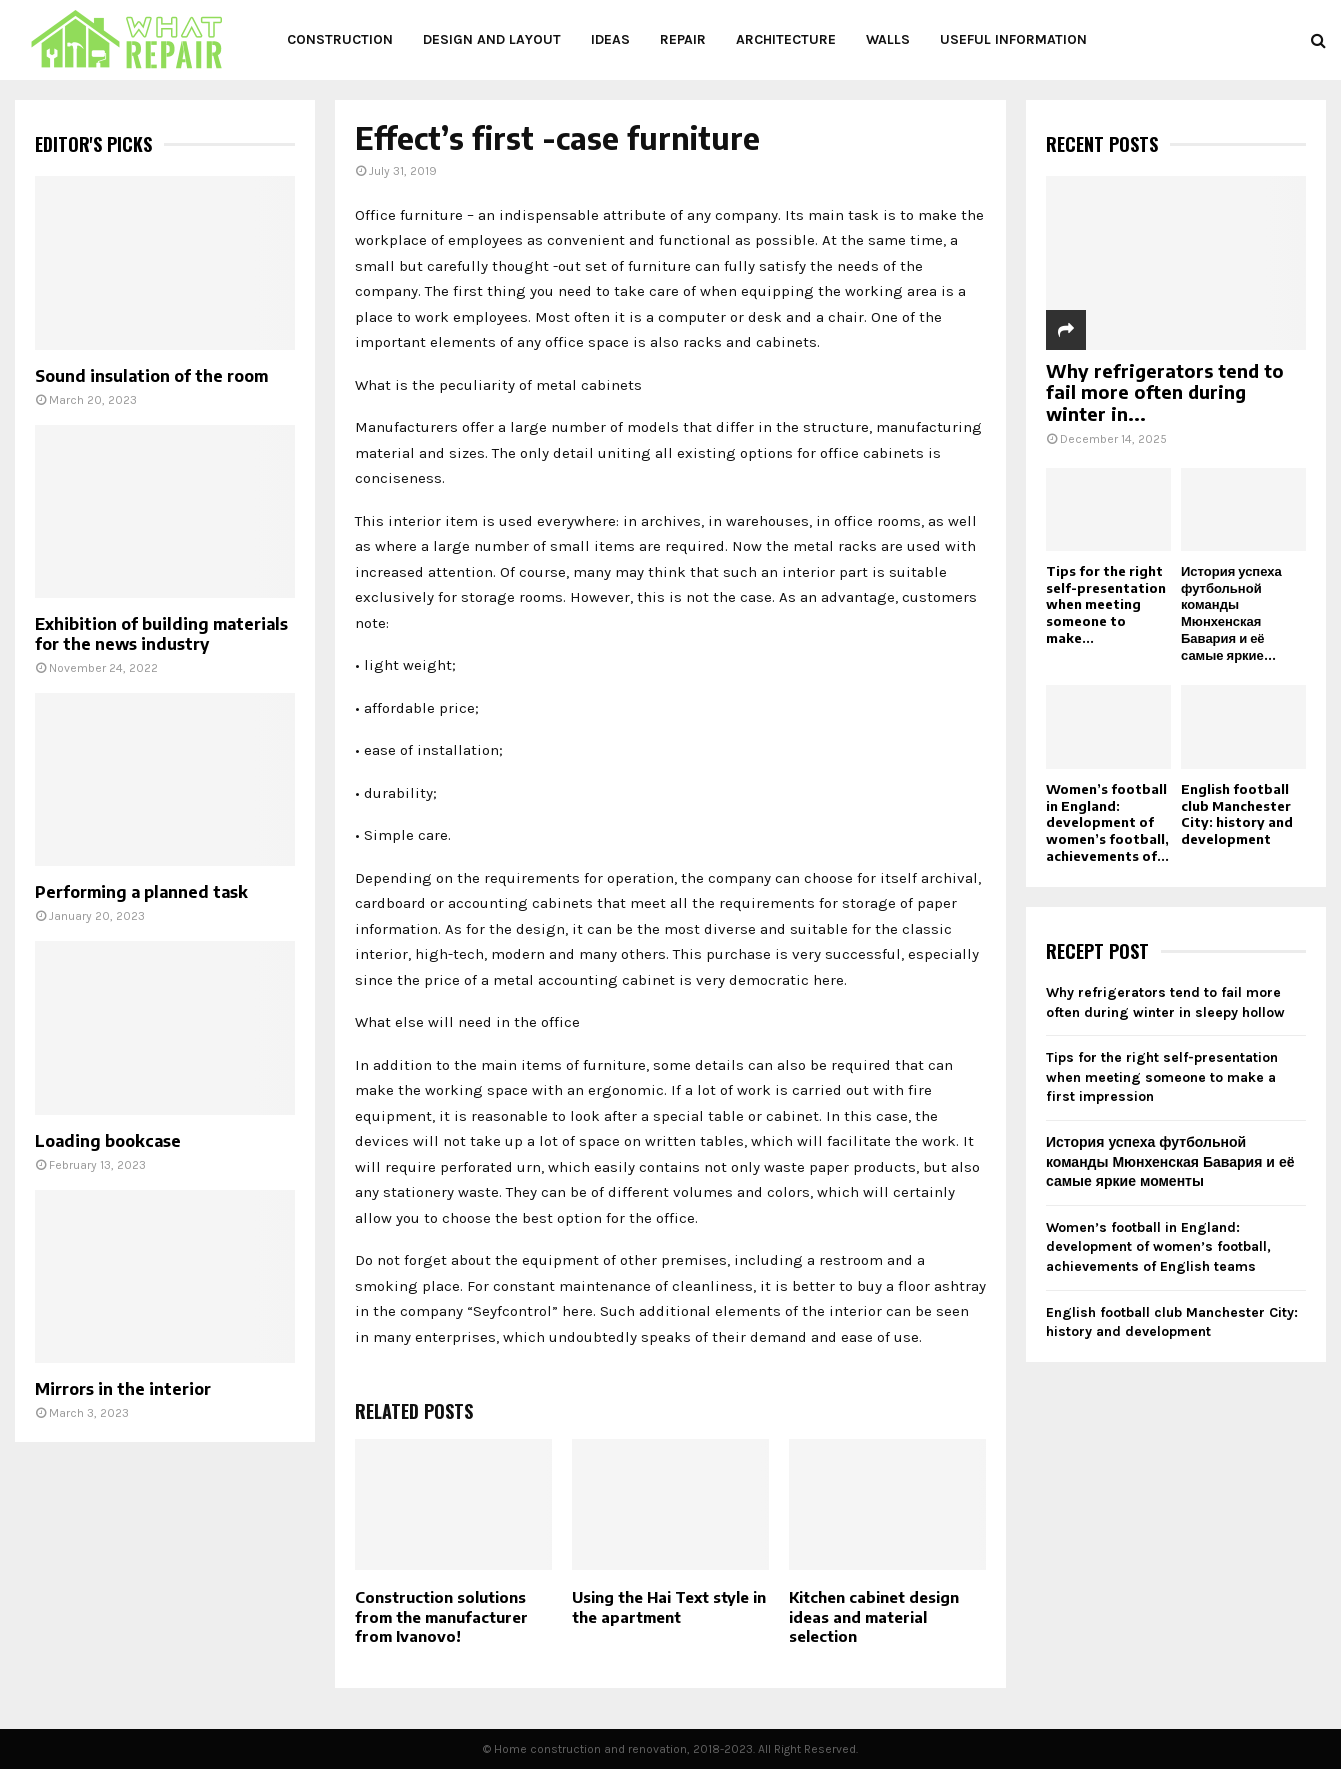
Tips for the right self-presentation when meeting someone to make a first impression (1162, 1077)
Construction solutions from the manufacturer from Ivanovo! (441, 1616)
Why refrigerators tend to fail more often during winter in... (1165, 392)
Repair (683, 39)
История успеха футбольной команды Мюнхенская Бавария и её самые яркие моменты (1170, 1162)
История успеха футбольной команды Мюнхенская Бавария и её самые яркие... (1231, 613)
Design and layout (492, 39)
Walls (888, 39)
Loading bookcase (108, 1141)
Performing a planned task (141, 892)
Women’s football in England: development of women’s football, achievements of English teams (1158, 1247)
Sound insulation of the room (151, 376)
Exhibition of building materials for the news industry (161, 634)
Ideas (610, 39)
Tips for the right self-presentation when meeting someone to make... (1106, 604)
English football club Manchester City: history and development (1237, 814)
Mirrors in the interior (123, 1389)
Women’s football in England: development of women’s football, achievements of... (1107, 822)
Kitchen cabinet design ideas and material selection (874, 1616)
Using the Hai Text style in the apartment (669, 1607)
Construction (340, 39)
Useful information (1013, 39)
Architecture (786, 39)
